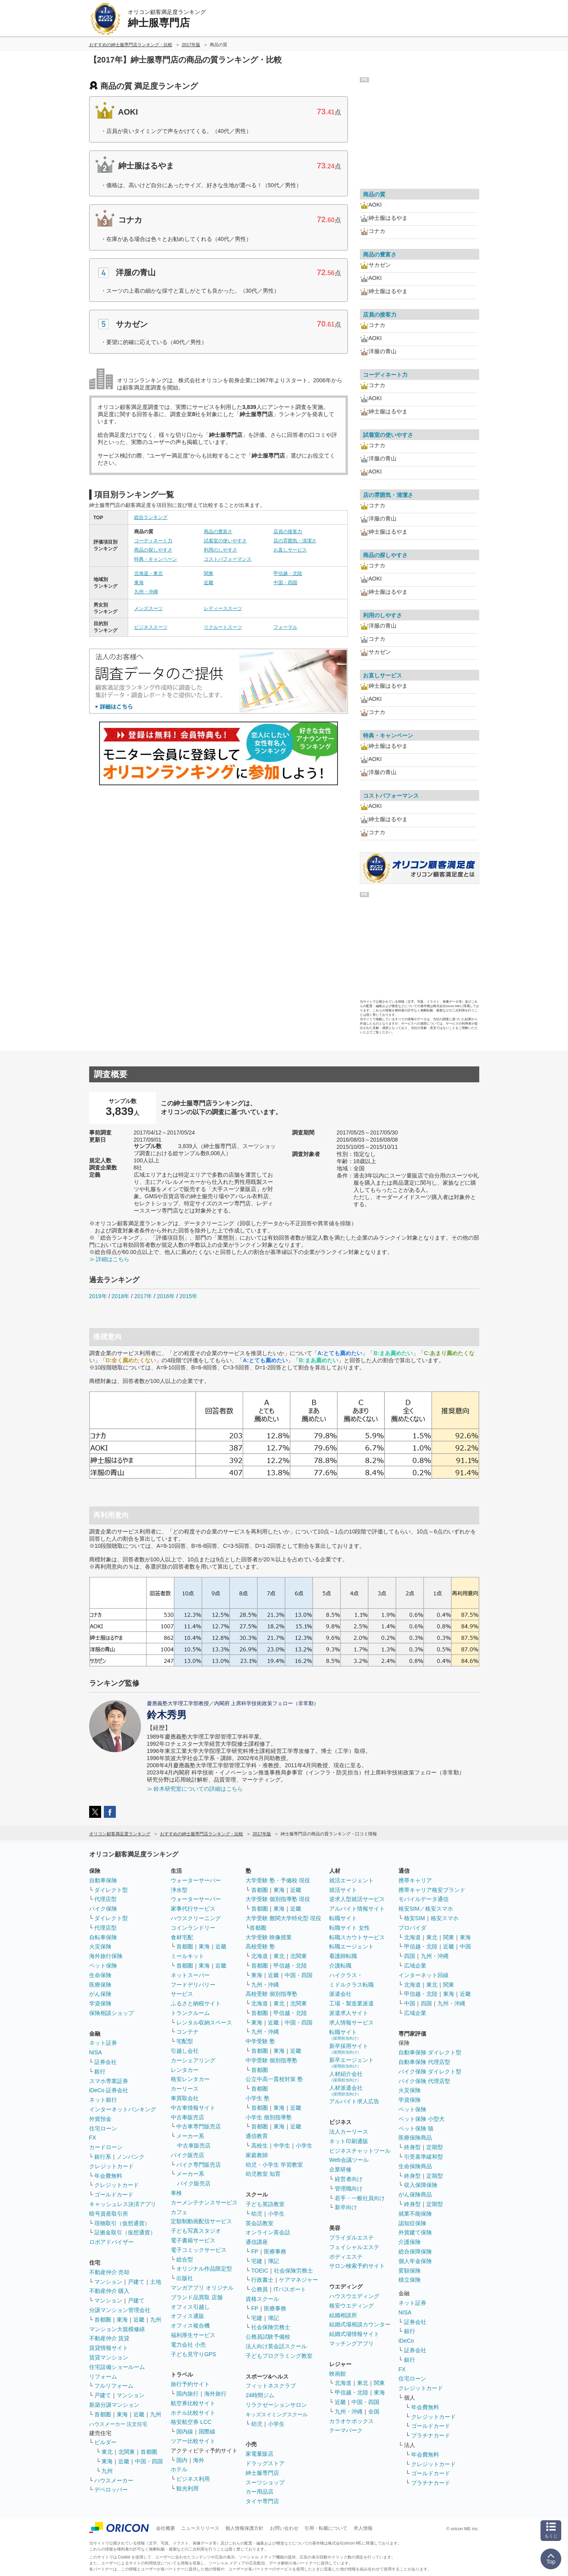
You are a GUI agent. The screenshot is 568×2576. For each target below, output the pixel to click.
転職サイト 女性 (349, 1928)
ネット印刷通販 (348, 2141)
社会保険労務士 (293, 2270)
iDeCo (406, 2340)
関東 (208, 573)
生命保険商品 (415, 2166)
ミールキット (187, 1956)
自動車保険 (103, 1880)
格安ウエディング (351, 2305)
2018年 (120, 1296)
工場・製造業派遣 (351, 2003)
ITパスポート (289, 2289)
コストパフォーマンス (228, 559)
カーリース (185, 2088)
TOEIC (259, 2270)
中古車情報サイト (193, 2108)
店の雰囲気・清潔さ (294, 541)
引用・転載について (325, 2528)
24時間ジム (260, 2395)
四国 (409, 1956)
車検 (176, 2193)
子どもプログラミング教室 (279, 2356)
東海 (139, 582)
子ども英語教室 (265, 2204)
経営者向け (349, 2179)
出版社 (184, 2278)
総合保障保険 (415, 2251)
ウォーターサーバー (196, 1880)
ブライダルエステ (351, 2237)
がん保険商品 (415, 2194)
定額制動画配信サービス (201, 2221)
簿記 (273, 2261)
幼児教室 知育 (263, 2174)
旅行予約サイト (190, 2384)
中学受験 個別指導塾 (271, 2060)
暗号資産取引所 (108, 2213)
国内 (181, 2460)
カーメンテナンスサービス (204, 2202)
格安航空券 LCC (191, 2422)
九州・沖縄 (146, 592)
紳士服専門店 (262, 2473)
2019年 (98, 1296)
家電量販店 (259, 2454)
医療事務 (275, 2251)
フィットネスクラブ (271, 2385)
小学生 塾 (257, 2098)
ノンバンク (130, 2157)
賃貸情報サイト (108, 2348)
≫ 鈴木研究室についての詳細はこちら (195, 1789)
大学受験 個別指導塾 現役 (278, 1899)
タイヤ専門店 (262, 2501)
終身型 (412, 2147)
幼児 (256, 2213)
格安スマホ (445, 1918)
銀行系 (102, 2157)
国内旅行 (187, 2393)
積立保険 (409, 2280)
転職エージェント (351, 1946)
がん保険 (100, 1994)
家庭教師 (257, 2155)
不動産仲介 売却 (109, 2272)
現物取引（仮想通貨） (122, 2223)
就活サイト (343, 1890)
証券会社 (105, 2062)
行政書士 (262, 2280)
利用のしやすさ (220, 550)
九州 (155, 2319)
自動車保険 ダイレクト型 (429, 2052)
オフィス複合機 (190, 2325)
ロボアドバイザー (111, 2242)
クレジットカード (111, 2166)
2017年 (143, 1296)
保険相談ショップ (111, 2013)
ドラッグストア (265, 2463)
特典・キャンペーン (155, 559)
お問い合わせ (284, 2528)
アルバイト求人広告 (354, 2101)
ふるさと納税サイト (196, 2003)
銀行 (99, 2071)
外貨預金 (100, 2119)
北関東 (126, 2452)
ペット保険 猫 (415, 2128)
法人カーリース (348, 2131)
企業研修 (340, 2169)
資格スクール (262, 2299)
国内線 (184, 2431)
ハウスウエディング (354, 2296)
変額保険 (409, 2270)
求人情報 (363, 2528)
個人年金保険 (415, 2261)
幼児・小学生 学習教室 (274, 2164)
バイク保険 (103, 1908)
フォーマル (285, 627)
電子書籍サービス (193, 2240)
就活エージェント (351, 1880)
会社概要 (165, 2528)
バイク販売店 (187, 2155)
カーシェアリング (193, 2060)
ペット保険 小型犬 (421, 2119)
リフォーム (103, 2376)
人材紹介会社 (346, 2076)
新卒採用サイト (348, 2048)
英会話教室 (259, 2223)
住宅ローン (103, 2128)
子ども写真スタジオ (196, 2231)
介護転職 (340, 1965)
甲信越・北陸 (287, 573)
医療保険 (100, 1984)
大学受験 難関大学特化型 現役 (283, 1918)
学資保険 (100, 2003)
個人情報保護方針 (244, 2528)
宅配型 (184, 2041)
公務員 (259, 2289)
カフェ (179, 2212)
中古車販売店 (187, 2117)
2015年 (188, 1296)
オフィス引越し (190, 2307)
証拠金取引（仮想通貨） (125, 2232)
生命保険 (100, 1975)
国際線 (207, 2431)
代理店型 (105, 1899)
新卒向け (346, 2207)
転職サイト (343, 1918)
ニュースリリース (200, 2528)
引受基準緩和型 (423, 2157)
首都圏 (102, 2319)
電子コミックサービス (198, 2250)
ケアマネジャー (298, 2280)
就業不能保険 (415, 2213)
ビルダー (105, 2442)
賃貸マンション (108, 2357)
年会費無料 (108, 2176)
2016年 (166, 1296)
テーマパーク (346, 2430)
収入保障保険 (420, 2185)
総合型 (184, 2259)
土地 (155, 2282)
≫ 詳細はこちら (109, 1259)
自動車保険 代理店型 (424, 2062)
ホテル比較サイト (193, 2413)
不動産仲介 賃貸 (109, 2338)
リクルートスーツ (223, 627)
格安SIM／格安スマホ (425, 1908)
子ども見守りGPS (193, 2354)
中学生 (281, 2145)
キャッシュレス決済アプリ (122, 2204)
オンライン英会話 (268, 2232)
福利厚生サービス (193, 2335)
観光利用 (187, 2488)
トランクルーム (190, 2013)
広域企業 (415, 1965)
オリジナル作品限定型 (204, 2268)
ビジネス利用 (193, 2479)
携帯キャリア (415, 1880)
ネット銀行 (103, 2100)
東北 (107, 2452)
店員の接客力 (287, 531)
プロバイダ (412, 1928)
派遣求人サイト (348, 2013)
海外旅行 (215, 2393)
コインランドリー (193, 1928)
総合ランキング (151, 517)
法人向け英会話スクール (276, 2346)
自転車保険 (103, 1937)
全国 (373, 2411)
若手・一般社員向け (360, 2198)
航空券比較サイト (193, 2403)
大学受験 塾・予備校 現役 (278, 1880)
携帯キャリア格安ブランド (431, 1890)
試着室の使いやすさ (225, 541)
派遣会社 (340, 1994)
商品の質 (374, 194)
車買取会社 (185, 2098)
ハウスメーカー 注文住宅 (118, 2424)
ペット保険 (103, 1965)
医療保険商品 (415, 2137)
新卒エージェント (351, 2062)
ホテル (179, 2469)
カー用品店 (259, 2491)
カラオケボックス (351, 2421)
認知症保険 (412, 2223)
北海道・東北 (148, 573)
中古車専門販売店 (198, 2126)
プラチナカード (430, 2435)
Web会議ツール (349, 2160)
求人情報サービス (351, 2022)
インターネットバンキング (122, 2109)
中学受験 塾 (260, 2041)
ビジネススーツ (151, 627)
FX (92, 2137)
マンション (108, 2282)
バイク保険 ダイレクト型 (429, 2071)
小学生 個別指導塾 (269, 2117)
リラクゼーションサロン (276, 2405)
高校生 (259, 2145)
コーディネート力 (153, 541)
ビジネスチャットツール (359, 2151)
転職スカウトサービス (357, 1937)
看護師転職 (343, 1956)
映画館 (337, 2374)
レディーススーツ (223, 608)
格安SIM (414, 1918)
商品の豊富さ (218, 531)
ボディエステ (346, 2256)
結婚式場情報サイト (354, 2334)
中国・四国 (285, 582)
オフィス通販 (187, 2316)
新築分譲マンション (114, 2405)
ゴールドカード (113, 2194)
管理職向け (349, 2188)
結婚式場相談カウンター (359, 2324)
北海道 (259, 1956)
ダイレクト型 (111, 1890)
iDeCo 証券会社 (109, 2090)
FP (254, 2251)
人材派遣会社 (346, 2090)
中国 (465, 1946)
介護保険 (409, 2242)
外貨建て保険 (415, 2232)
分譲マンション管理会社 (119, 2310)
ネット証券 (103, 2043)
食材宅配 (182, 1937)
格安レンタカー (190, 2079)
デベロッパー (111, 2489)
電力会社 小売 (188, 2344)
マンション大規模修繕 (117, 2329)
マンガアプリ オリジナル (202, 2288)
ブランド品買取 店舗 (197, 2297)
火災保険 (100, 1946)
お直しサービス (290, 550)
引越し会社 (185, 2051)
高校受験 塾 (260, 1946)
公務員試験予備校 (268, 2336)
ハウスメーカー (113, 2480)
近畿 (208, 582)
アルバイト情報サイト (357, 1908)
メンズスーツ (148, 608)
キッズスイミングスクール (277, 2415)
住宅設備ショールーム (117, 2367)
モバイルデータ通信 (423, 1899)
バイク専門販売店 (198, 2164)
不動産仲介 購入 (109, 2291)
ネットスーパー (190, 1975)
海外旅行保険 (106, 1956)
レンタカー (185, 2070)
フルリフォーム (113, 2385)
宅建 (256, 2261)
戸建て (136, 2282)
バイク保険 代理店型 (424, 2081)
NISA (95, 2052)
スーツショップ (265, 2482)
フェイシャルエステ (354, 2247)
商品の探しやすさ (153, 550)
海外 (198, 2460)
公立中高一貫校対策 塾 (274, 2079)
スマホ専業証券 (108, 2081)
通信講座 (257, 2242)
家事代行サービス (193, 1908)
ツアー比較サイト (193, 2441)
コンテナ (187, 2031)
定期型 (434, 2147)
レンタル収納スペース (204, 2022)
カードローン (106, 2147)
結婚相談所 (343, 2315)
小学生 (304, 2145)
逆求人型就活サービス (357, 1899)
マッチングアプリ (351, 2343)
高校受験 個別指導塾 (271, 1994)
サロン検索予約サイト (357, 2266)
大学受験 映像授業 (269, 1937)
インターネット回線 (423, 1975)
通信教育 (257, 2136)
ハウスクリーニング (196, 1918)
